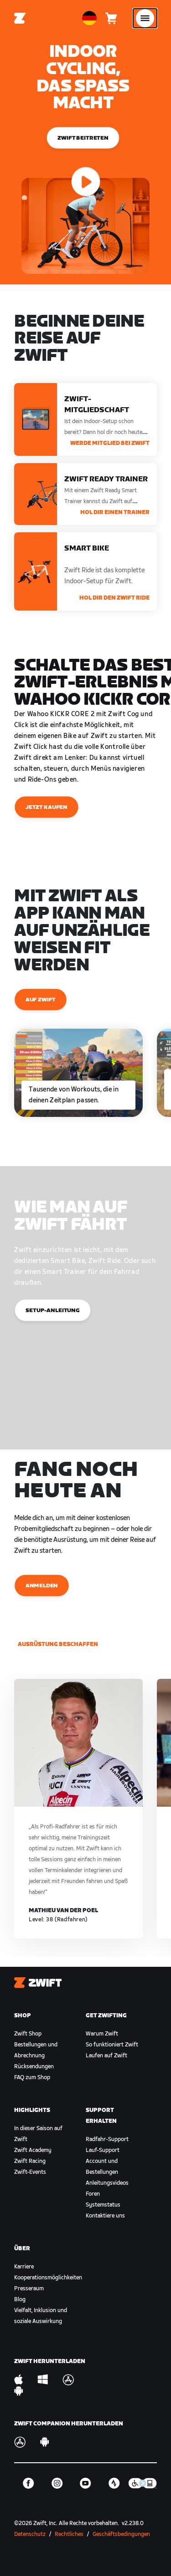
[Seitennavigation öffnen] (145, 18)
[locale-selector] (89, 18)
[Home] (20, 18)
